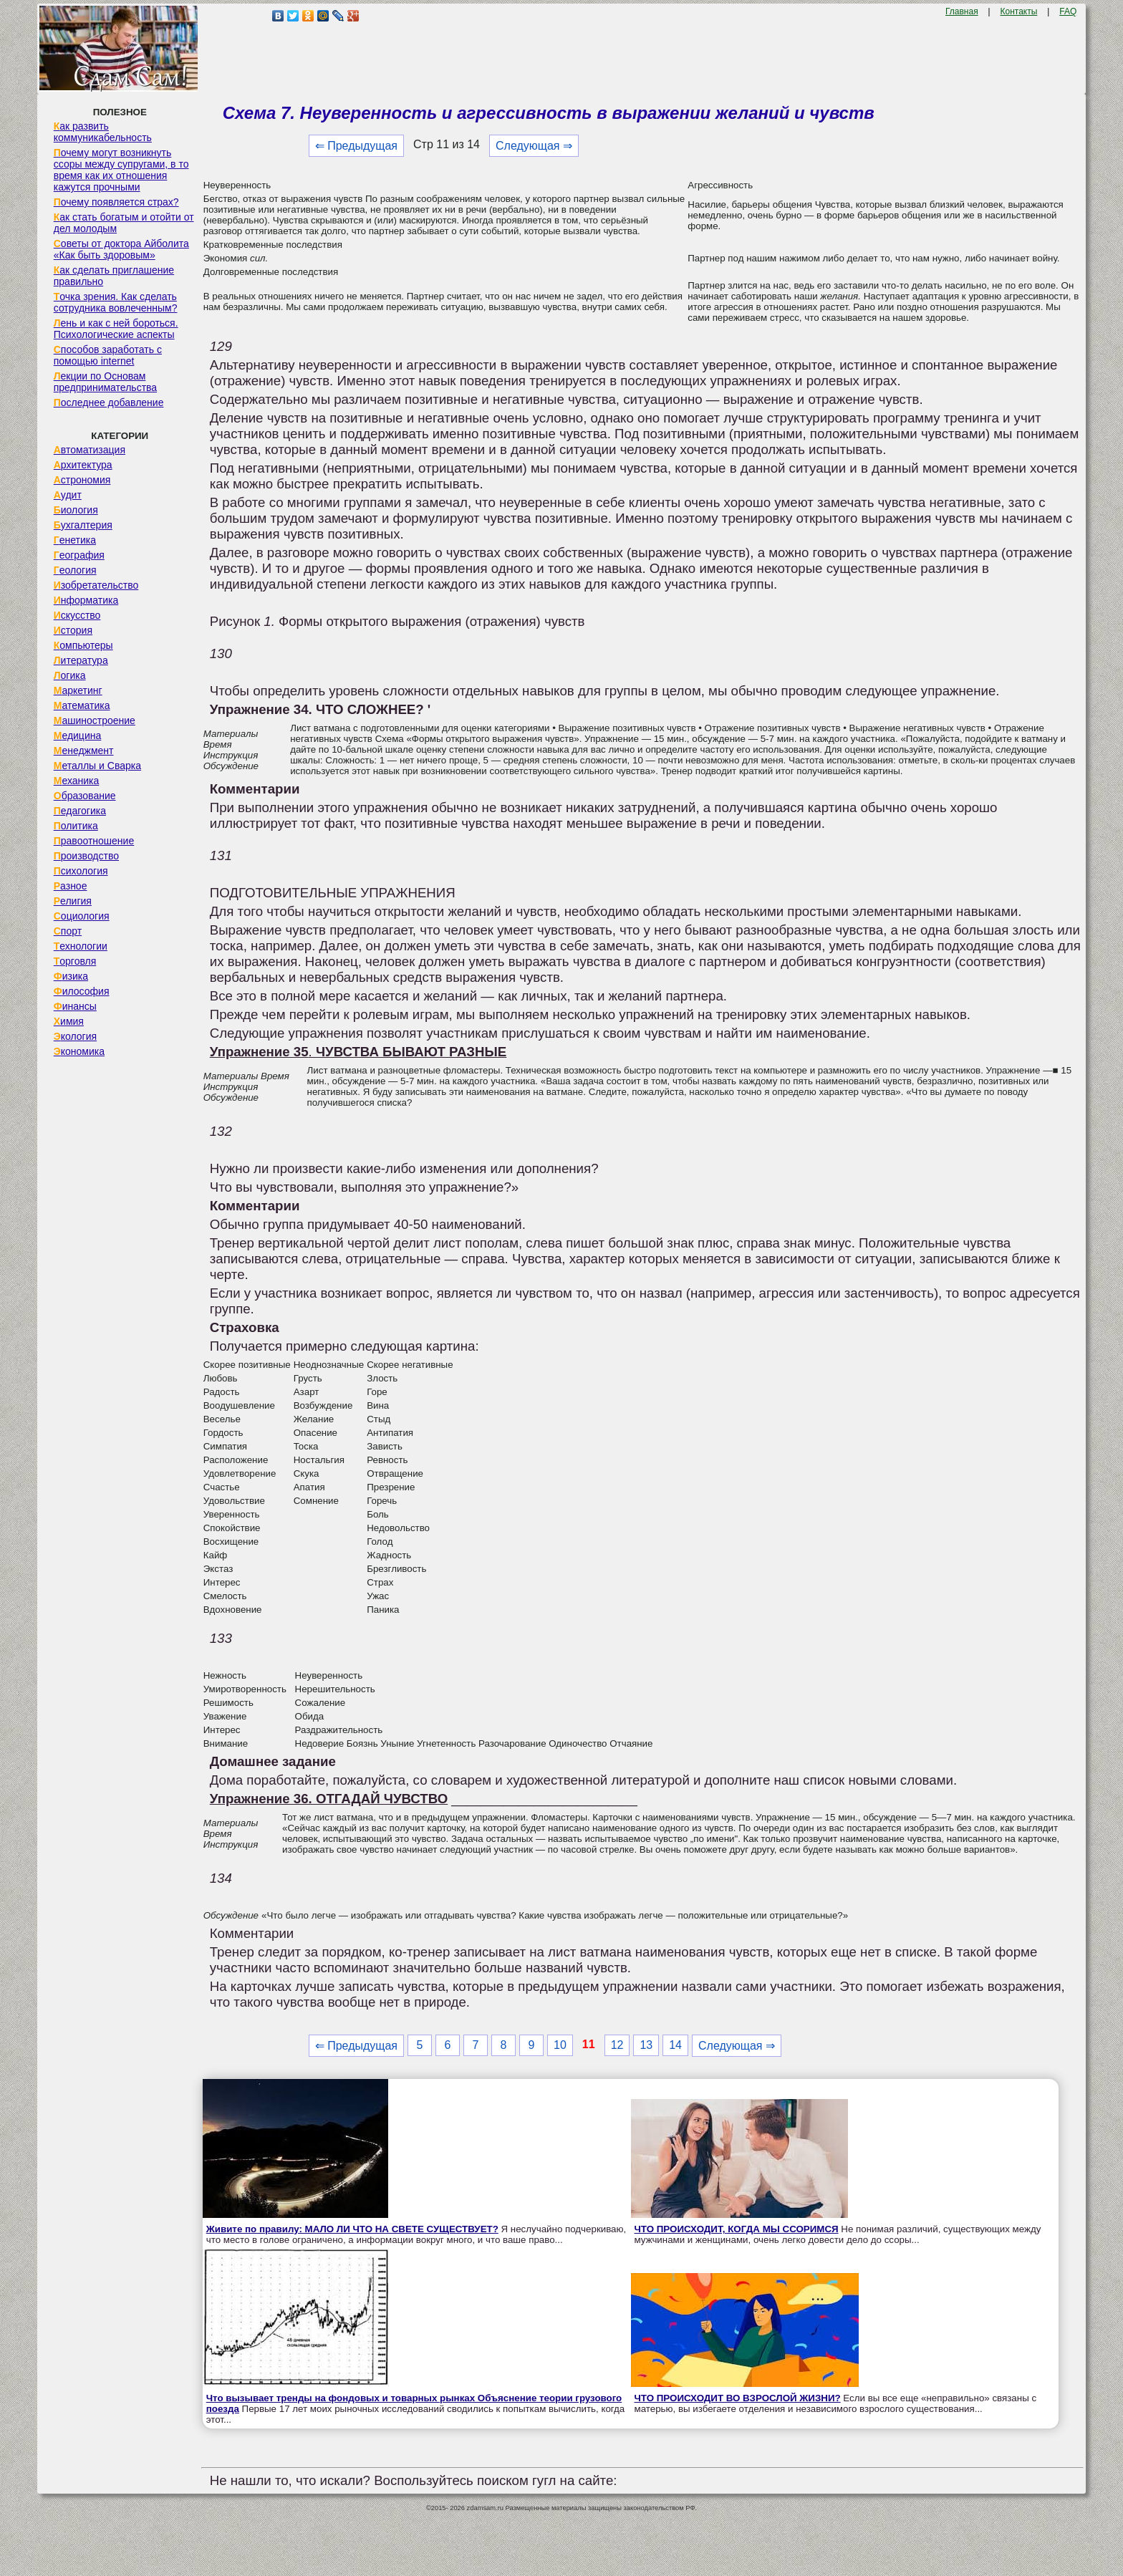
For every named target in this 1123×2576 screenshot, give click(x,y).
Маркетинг (78, 690)
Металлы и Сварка (97, 765)
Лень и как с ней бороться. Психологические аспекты (116, 328)
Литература (81, 660)
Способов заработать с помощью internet (108, 355)
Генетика (75, 540)
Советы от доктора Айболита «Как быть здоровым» (121, 249)
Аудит (68, 495)
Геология (75, 570)
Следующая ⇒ (534, 146)
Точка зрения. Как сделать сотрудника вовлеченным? (116, 302)
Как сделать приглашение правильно (114, 275)
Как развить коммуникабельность (103, 131)
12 (617, 2045)
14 (675, 2045)
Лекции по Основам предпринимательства (105, 381)
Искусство (77, 615)
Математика (82, 705)
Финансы (75, 1006)
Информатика (86, 600)
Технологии (80, 946)
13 (646, 2045)
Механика (77, 780)
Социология (82, 916)
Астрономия (82, 480)
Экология (75, 1036)
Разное (70, 886)
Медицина (78, 735)
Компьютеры (83, 645)
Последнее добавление (109, 402)
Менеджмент (84, 750)
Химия (69, 1021)
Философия (82, 991)
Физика (71, 976)
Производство (86, 856)
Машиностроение (94, 720)
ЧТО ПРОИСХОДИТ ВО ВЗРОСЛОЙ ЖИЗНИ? (738, 2398)
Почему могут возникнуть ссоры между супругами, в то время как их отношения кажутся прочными (121, 170)
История (73, 630)
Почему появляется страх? (116, 202)
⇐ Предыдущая (356, 146)
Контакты (1019, 11)
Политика (76, 825)
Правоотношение (94, 840)
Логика (70, 675)
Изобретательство (96, 585)
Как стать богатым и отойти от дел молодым (124, 222)
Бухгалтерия (83, 525)
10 (560, 2045)
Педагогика (80, 810)
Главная (961, 11)
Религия (73, 901)
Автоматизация (89, 449)
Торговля (75, 961)
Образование (85, 795)
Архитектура (83, 465)
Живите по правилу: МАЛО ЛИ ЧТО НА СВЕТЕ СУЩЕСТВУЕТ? (352, 2229)
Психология (81, 871)
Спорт (68, 931)
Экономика (79, 1051)
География (79, 555)
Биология (76, 510)
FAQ (1067, 11)
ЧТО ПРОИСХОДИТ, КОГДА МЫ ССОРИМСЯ (737, 2229)
